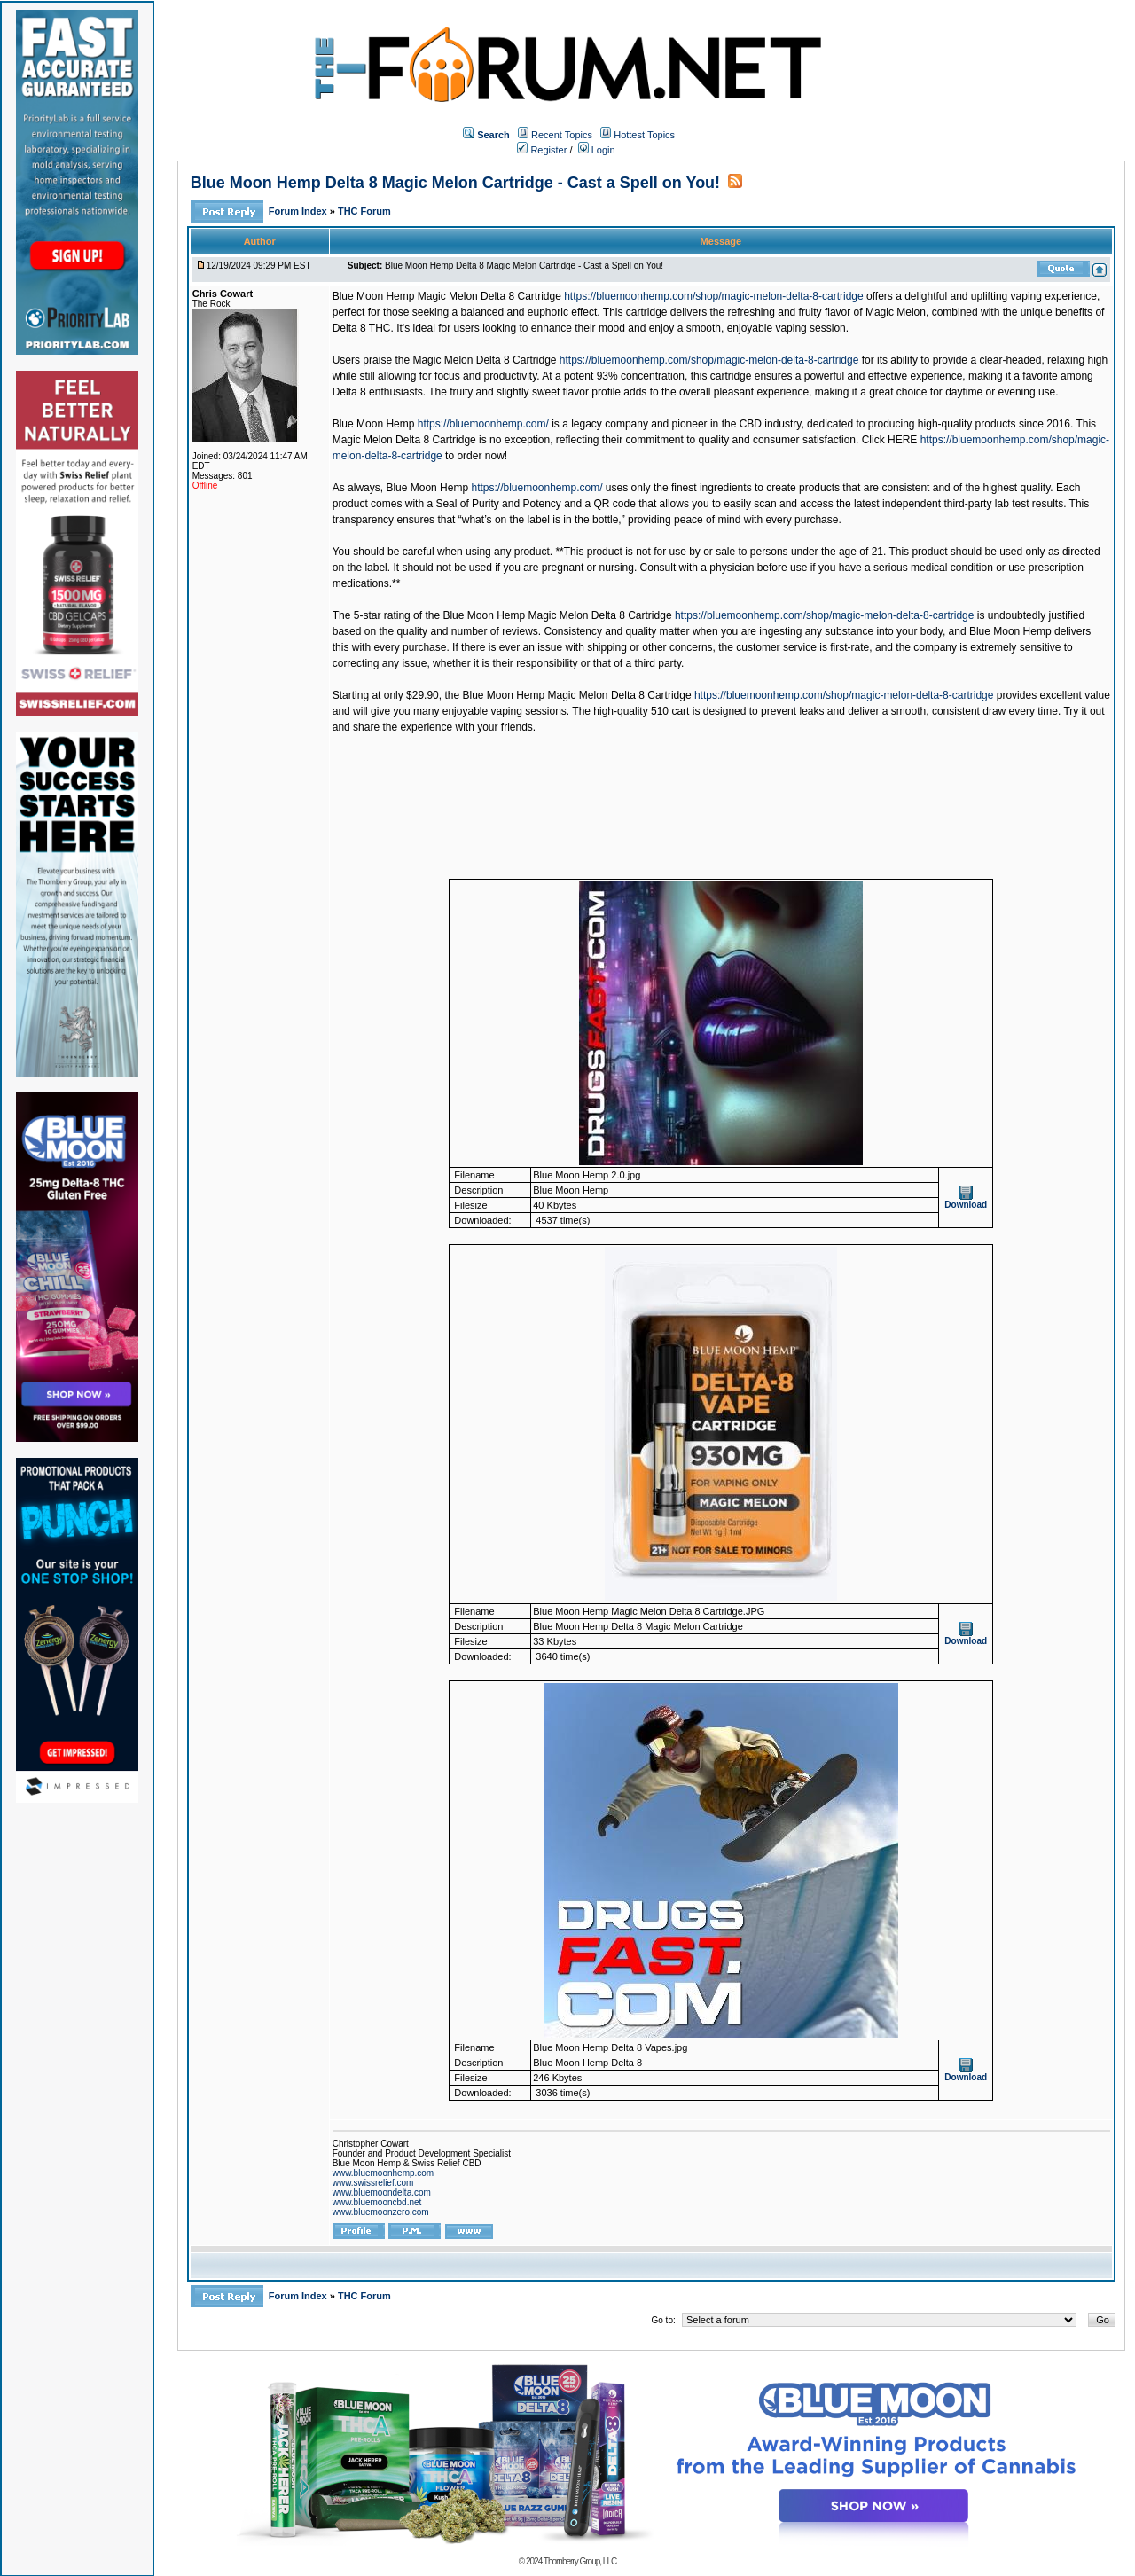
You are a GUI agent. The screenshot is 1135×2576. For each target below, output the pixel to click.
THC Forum (364, 211)
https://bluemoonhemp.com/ (483, 424)
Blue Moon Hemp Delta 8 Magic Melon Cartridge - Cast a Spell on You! (455, 183)
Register (542, 150)
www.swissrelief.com (373, 2183)
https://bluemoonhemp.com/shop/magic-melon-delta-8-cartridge (714, 296)
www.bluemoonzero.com (381, 2212)
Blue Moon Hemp (374, 424)
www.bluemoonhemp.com (383, 2173)
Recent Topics (561, 134)
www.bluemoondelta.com (382, 2192)
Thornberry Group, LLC (580, 2561)
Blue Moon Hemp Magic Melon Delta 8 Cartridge (447, 296)
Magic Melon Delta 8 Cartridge (484, 360)
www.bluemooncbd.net (377, 2202)
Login (596, 150)
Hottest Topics (644, 134)
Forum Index (299, 211)
